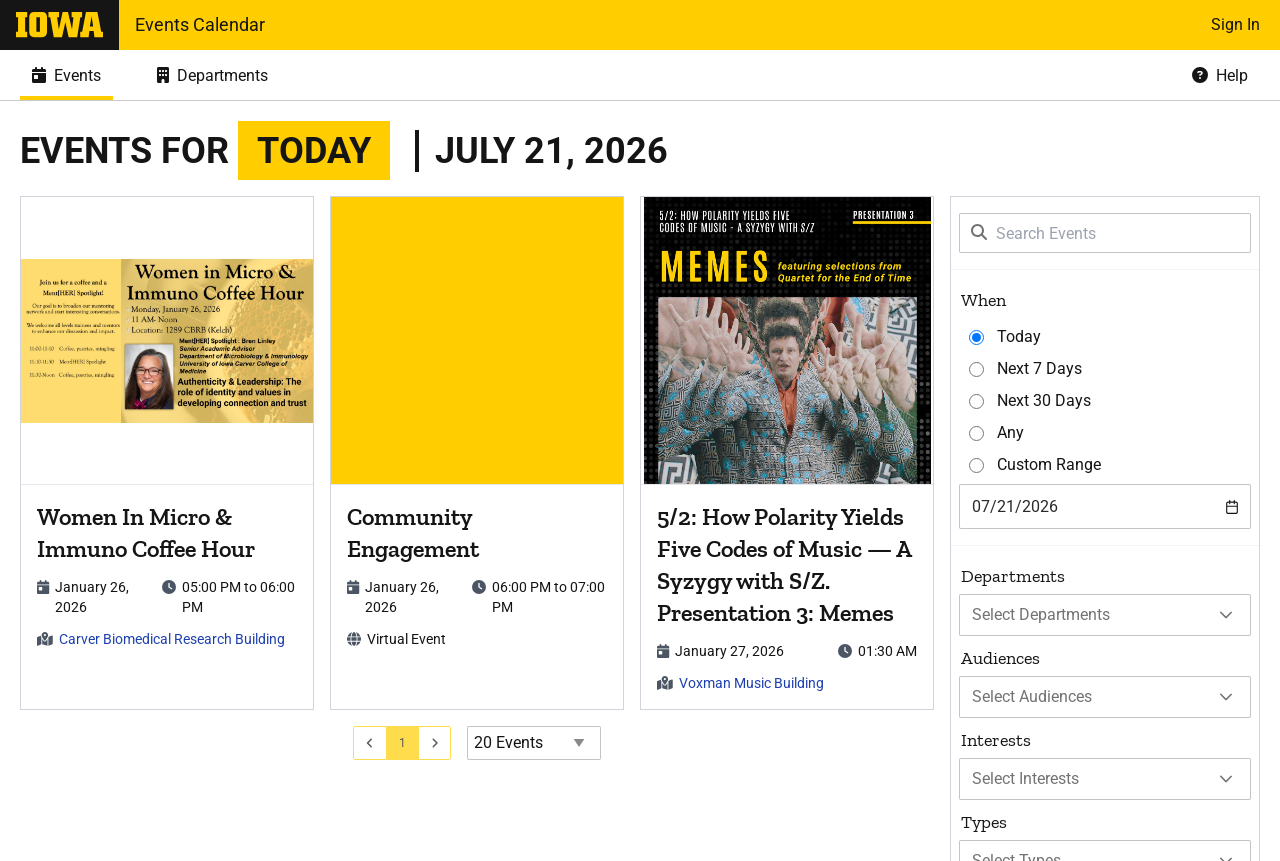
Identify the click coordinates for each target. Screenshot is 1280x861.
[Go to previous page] (370, 743)
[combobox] (1105, 506)
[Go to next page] (435, 743)
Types (984, 822)
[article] (167, 453)
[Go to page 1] (403, 743)
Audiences (1000, 658)
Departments (1013, 576)
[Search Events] (1105, 233)
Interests (996, 740)
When (983, 300)
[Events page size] (534, 743)
